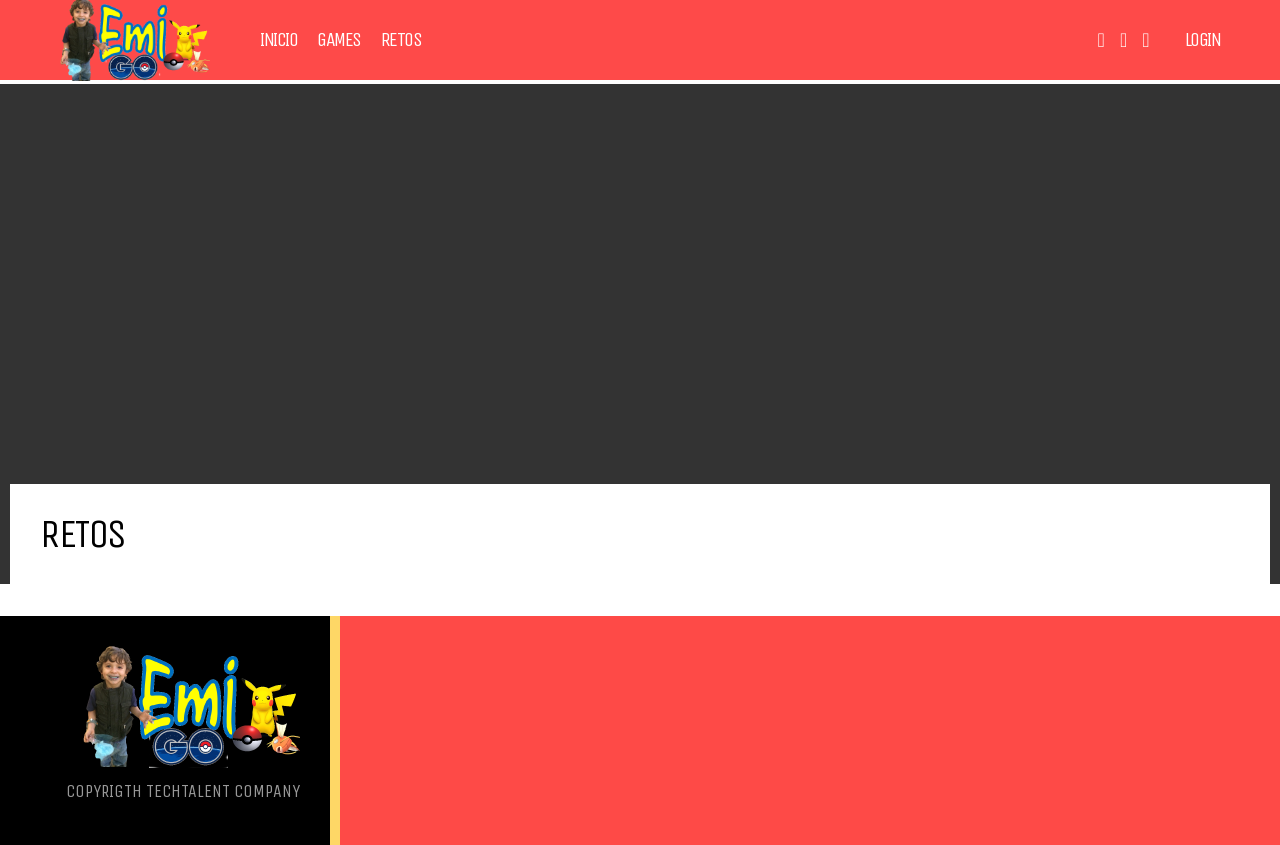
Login (1203, 40)
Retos (401, 40)
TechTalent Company (223, 791)
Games (339, 40)
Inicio (278, 40)
